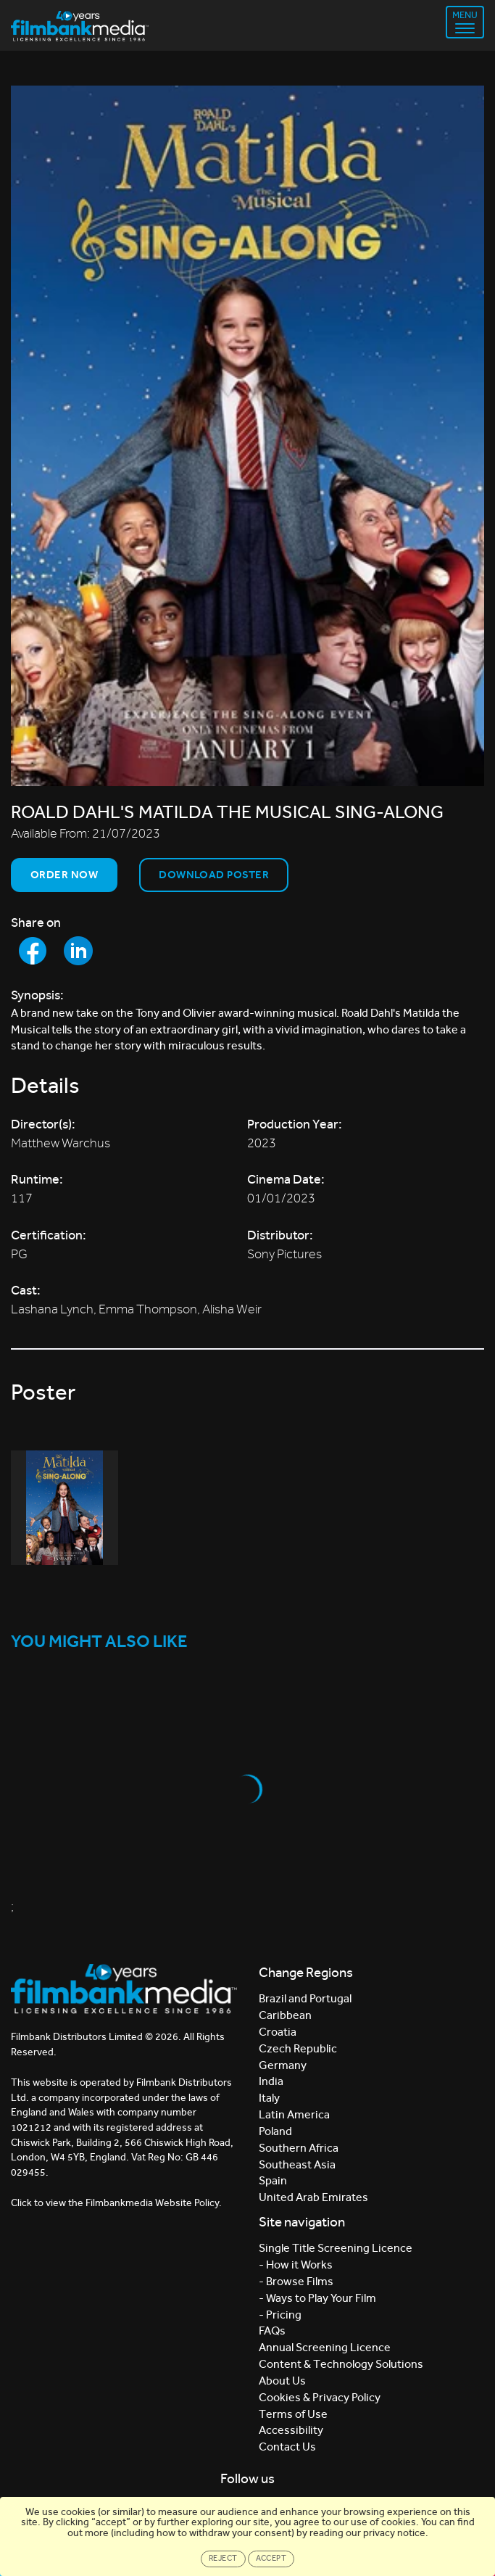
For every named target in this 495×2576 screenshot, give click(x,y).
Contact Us (287, 2446)
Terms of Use (293, 2414)
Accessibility (291, 2430)
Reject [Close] (223, 2558)
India (271, 2081)
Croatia (277, 2032)
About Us (282, 2380)
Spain (273, 2180)
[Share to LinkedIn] (78, 951)
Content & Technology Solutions (341, 2364)
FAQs (272, 2330)
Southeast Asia (297, 2164)
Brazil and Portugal (305, 1998)
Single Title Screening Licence (335, 2248)
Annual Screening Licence (325, 2347)
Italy (269, 2098)
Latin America (294, 2114)
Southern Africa (298, 2148)
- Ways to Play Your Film (317, 2298)
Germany (283, 2065)
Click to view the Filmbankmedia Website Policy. (116, 2203)
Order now (64, 874)
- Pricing (280, 2314)
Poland (275, 2131)
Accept (271, 2558)
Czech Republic (298, 2048)
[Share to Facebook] (32, 951)
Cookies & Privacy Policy (319, 2397)
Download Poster (214, 874)
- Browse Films (296, 2281)
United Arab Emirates (313, 2197)
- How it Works (296, 2264)
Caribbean (285, 2015)
